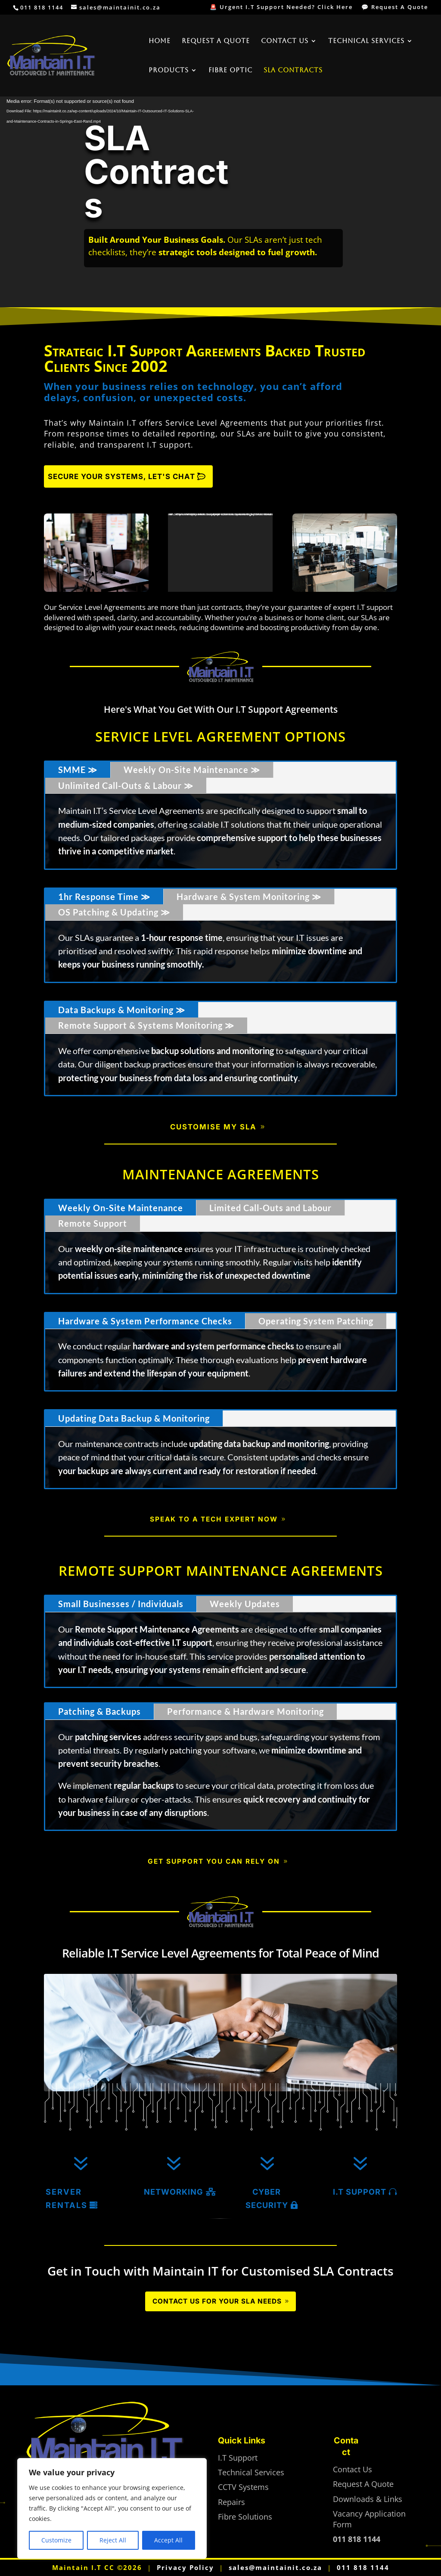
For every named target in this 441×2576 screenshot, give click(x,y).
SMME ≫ (77, 769)
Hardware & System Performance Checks (145, 1321)
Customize (56, 2540)
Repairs (231, 2502)
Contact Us (284, 41)
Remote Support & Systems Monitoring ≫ (146, 1025)
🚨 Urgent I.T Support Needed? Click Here (281, 7)
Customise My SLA (213, 1127)
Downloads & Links (367, 2499)
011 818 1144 (363, 2567)
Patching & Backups (99, 1711)
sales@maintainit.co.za (275, 2567)
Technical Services (366, 41)
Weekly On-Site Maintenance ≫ (192, 769)
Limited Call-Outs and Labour (270, 1208)
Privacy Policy (185, 2567)
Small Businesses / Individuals (120, 1604)
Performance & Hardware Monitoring (245, 1711)
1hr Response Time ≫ (104, 896)
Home (160, 41)
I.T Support (359, 2191)
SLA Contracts (293, 70)
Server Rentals (66, 2198)
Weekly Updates (245, 1604)
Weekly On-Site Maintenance (120, 1208)
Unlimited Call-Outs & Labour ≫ (125, 785)
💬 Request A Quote (394, 7)
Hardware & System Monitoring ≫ (249, 896)
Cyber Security (266, 2198)
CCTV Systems (243, 2487)
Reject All (112, 2540)
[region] (112, 2508)
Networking (173, 2191)
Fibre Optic (230, 70)
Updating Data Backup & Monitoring (134, 1418)
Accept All (168, 2540)
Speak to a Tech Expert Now (214, 1519)
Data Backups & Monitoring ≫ (121, 1010)
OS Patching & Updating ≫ (114, 912)
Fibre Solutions (245, 2516)
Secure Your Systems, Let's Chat (121, 476)
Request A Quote (216, 41)
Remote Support (92, 1223)
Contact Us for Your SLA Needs (217, 2301)
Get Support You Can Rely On (214, 1861)
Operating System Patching (315, 1321)
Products (169, 70)
